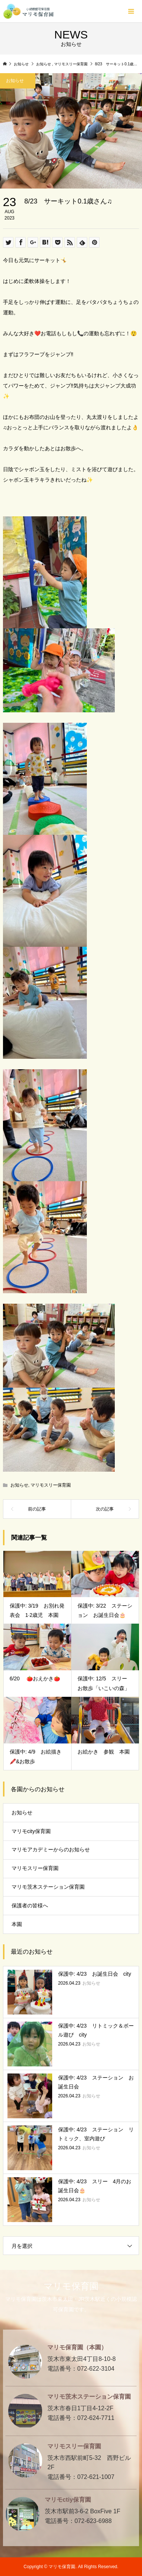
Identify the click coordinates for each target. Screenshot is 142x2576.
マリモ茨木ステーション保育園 (48, 1887)
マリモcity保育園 (31, 1831)
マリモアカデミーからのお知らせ (51, 1849)
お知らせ (19, 1485)
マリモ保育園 (71, 2286)
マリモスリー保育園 (51, 1485)
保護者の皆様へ (30, 1905)
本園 (17, 1924)
